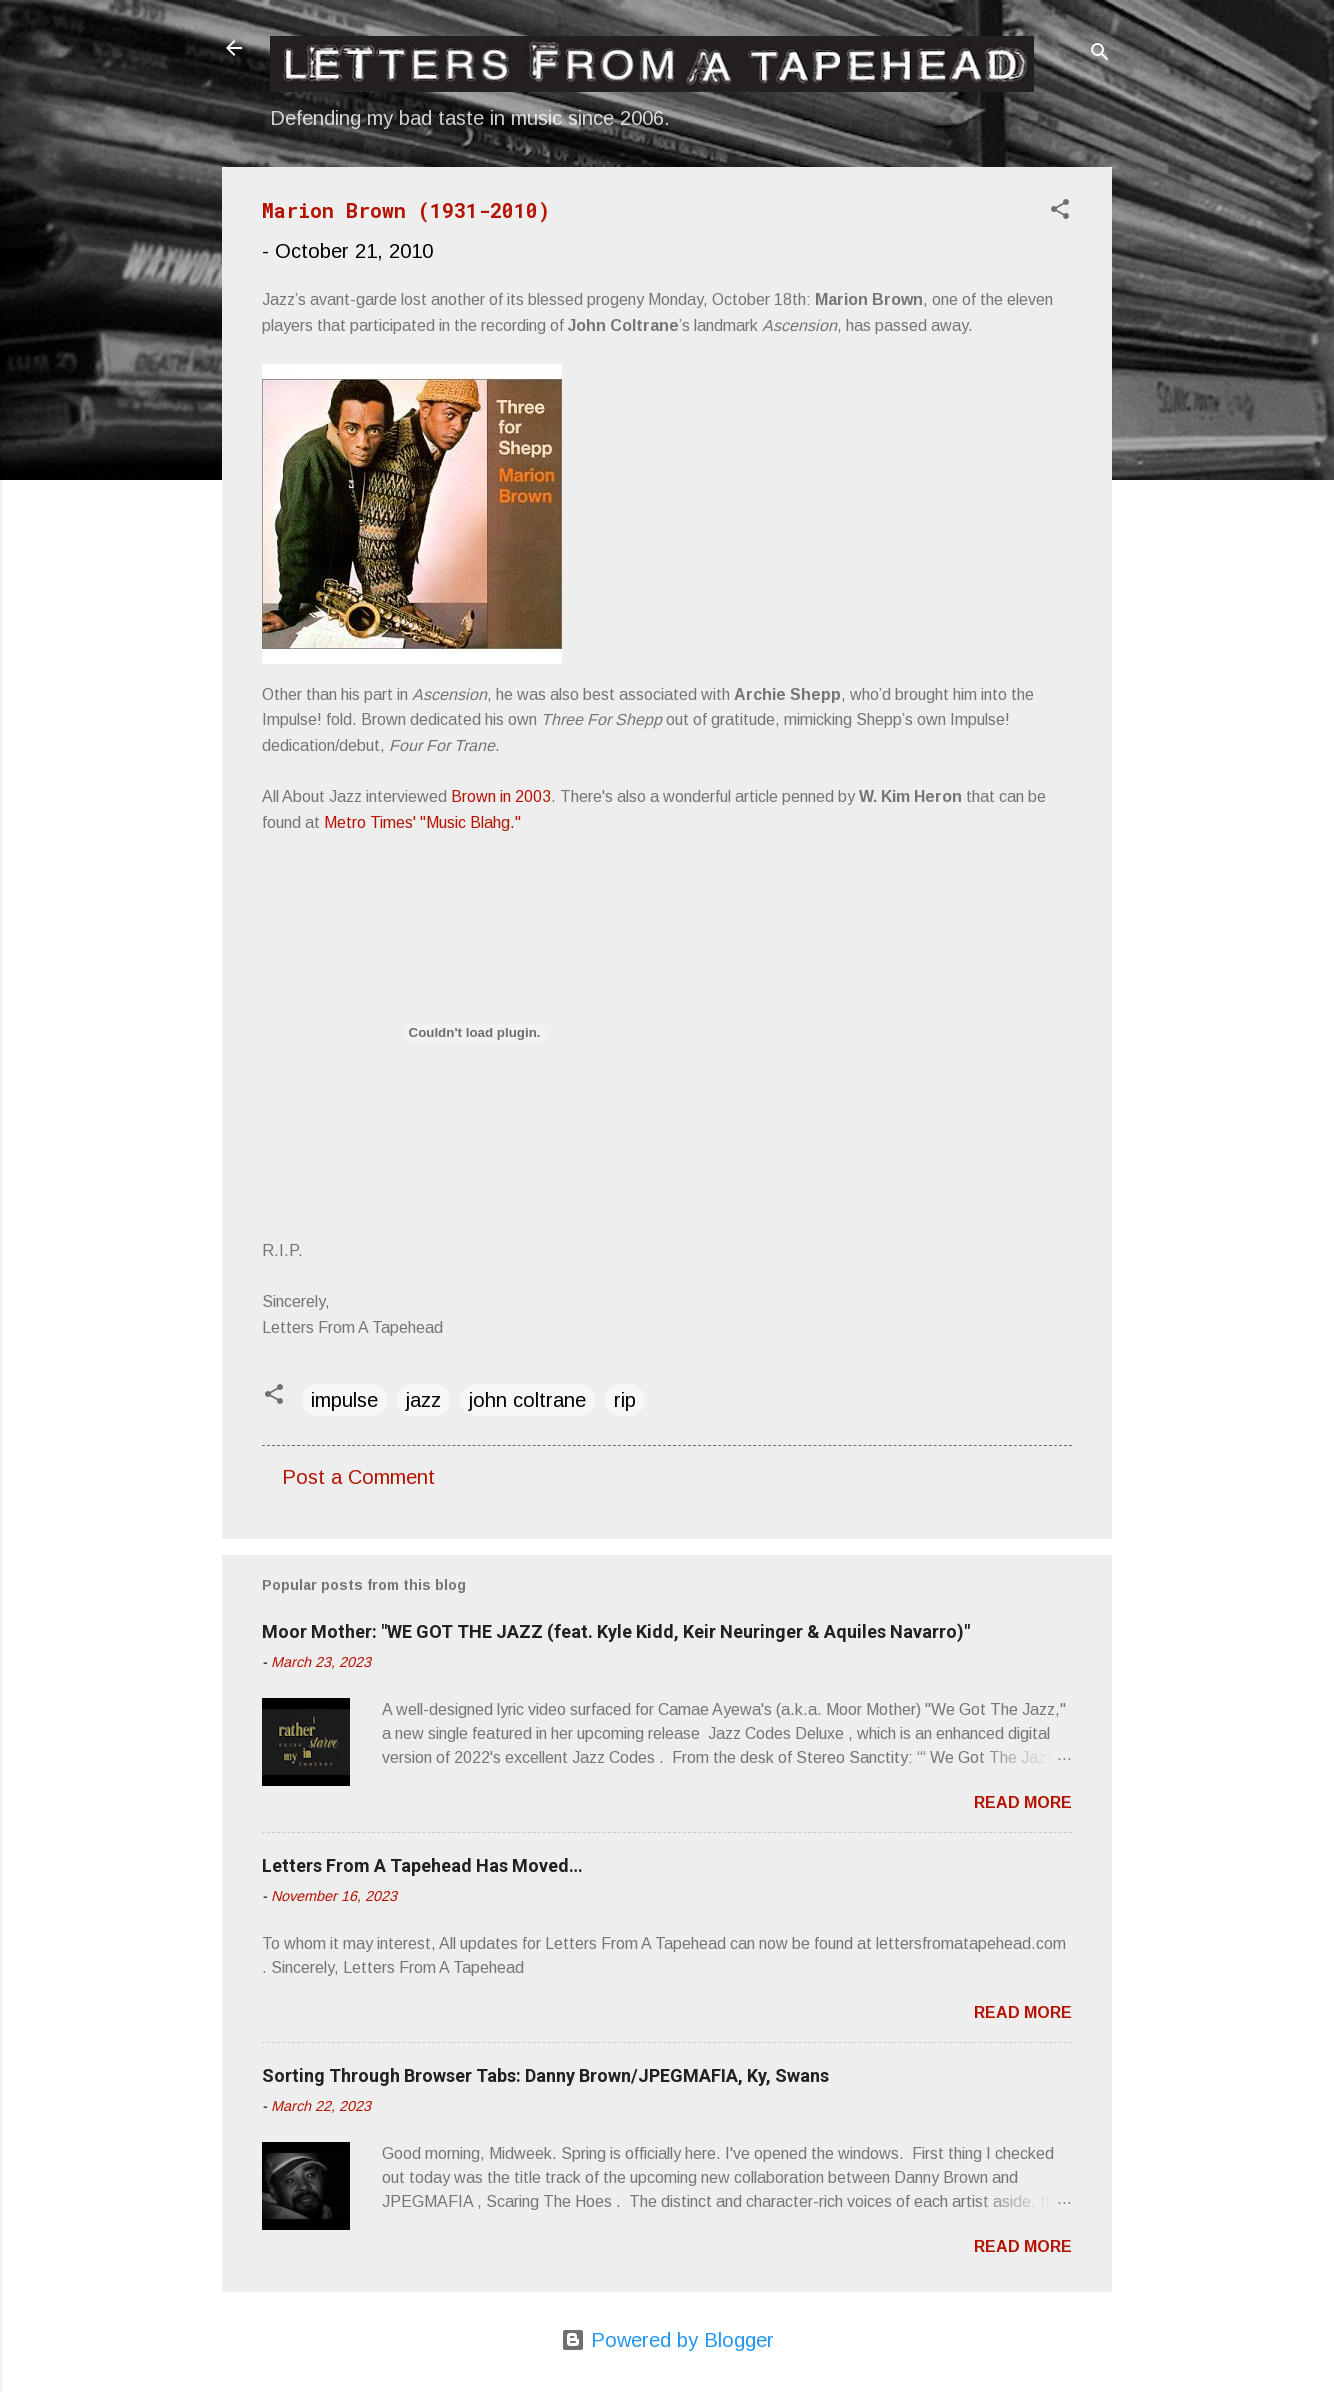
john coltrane (527, 1400)
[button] (1060, 211)
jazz (423, 1400)
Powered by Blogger (667, 2340)
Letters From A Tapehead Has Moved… (422, 1865)
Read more (1023, 1802)
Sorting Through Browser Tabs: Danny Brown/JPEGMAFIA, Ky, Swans (545, 2075)
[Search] (1100, 54)
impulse (344, 1400)
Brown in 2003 (501, 796)
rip (625, 1400)
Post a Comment (358, 1477)
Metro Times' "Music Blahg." (422, 822)
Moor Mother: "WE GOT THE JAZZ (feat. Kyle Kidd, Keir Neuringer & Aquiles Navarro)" (616, 1631)
